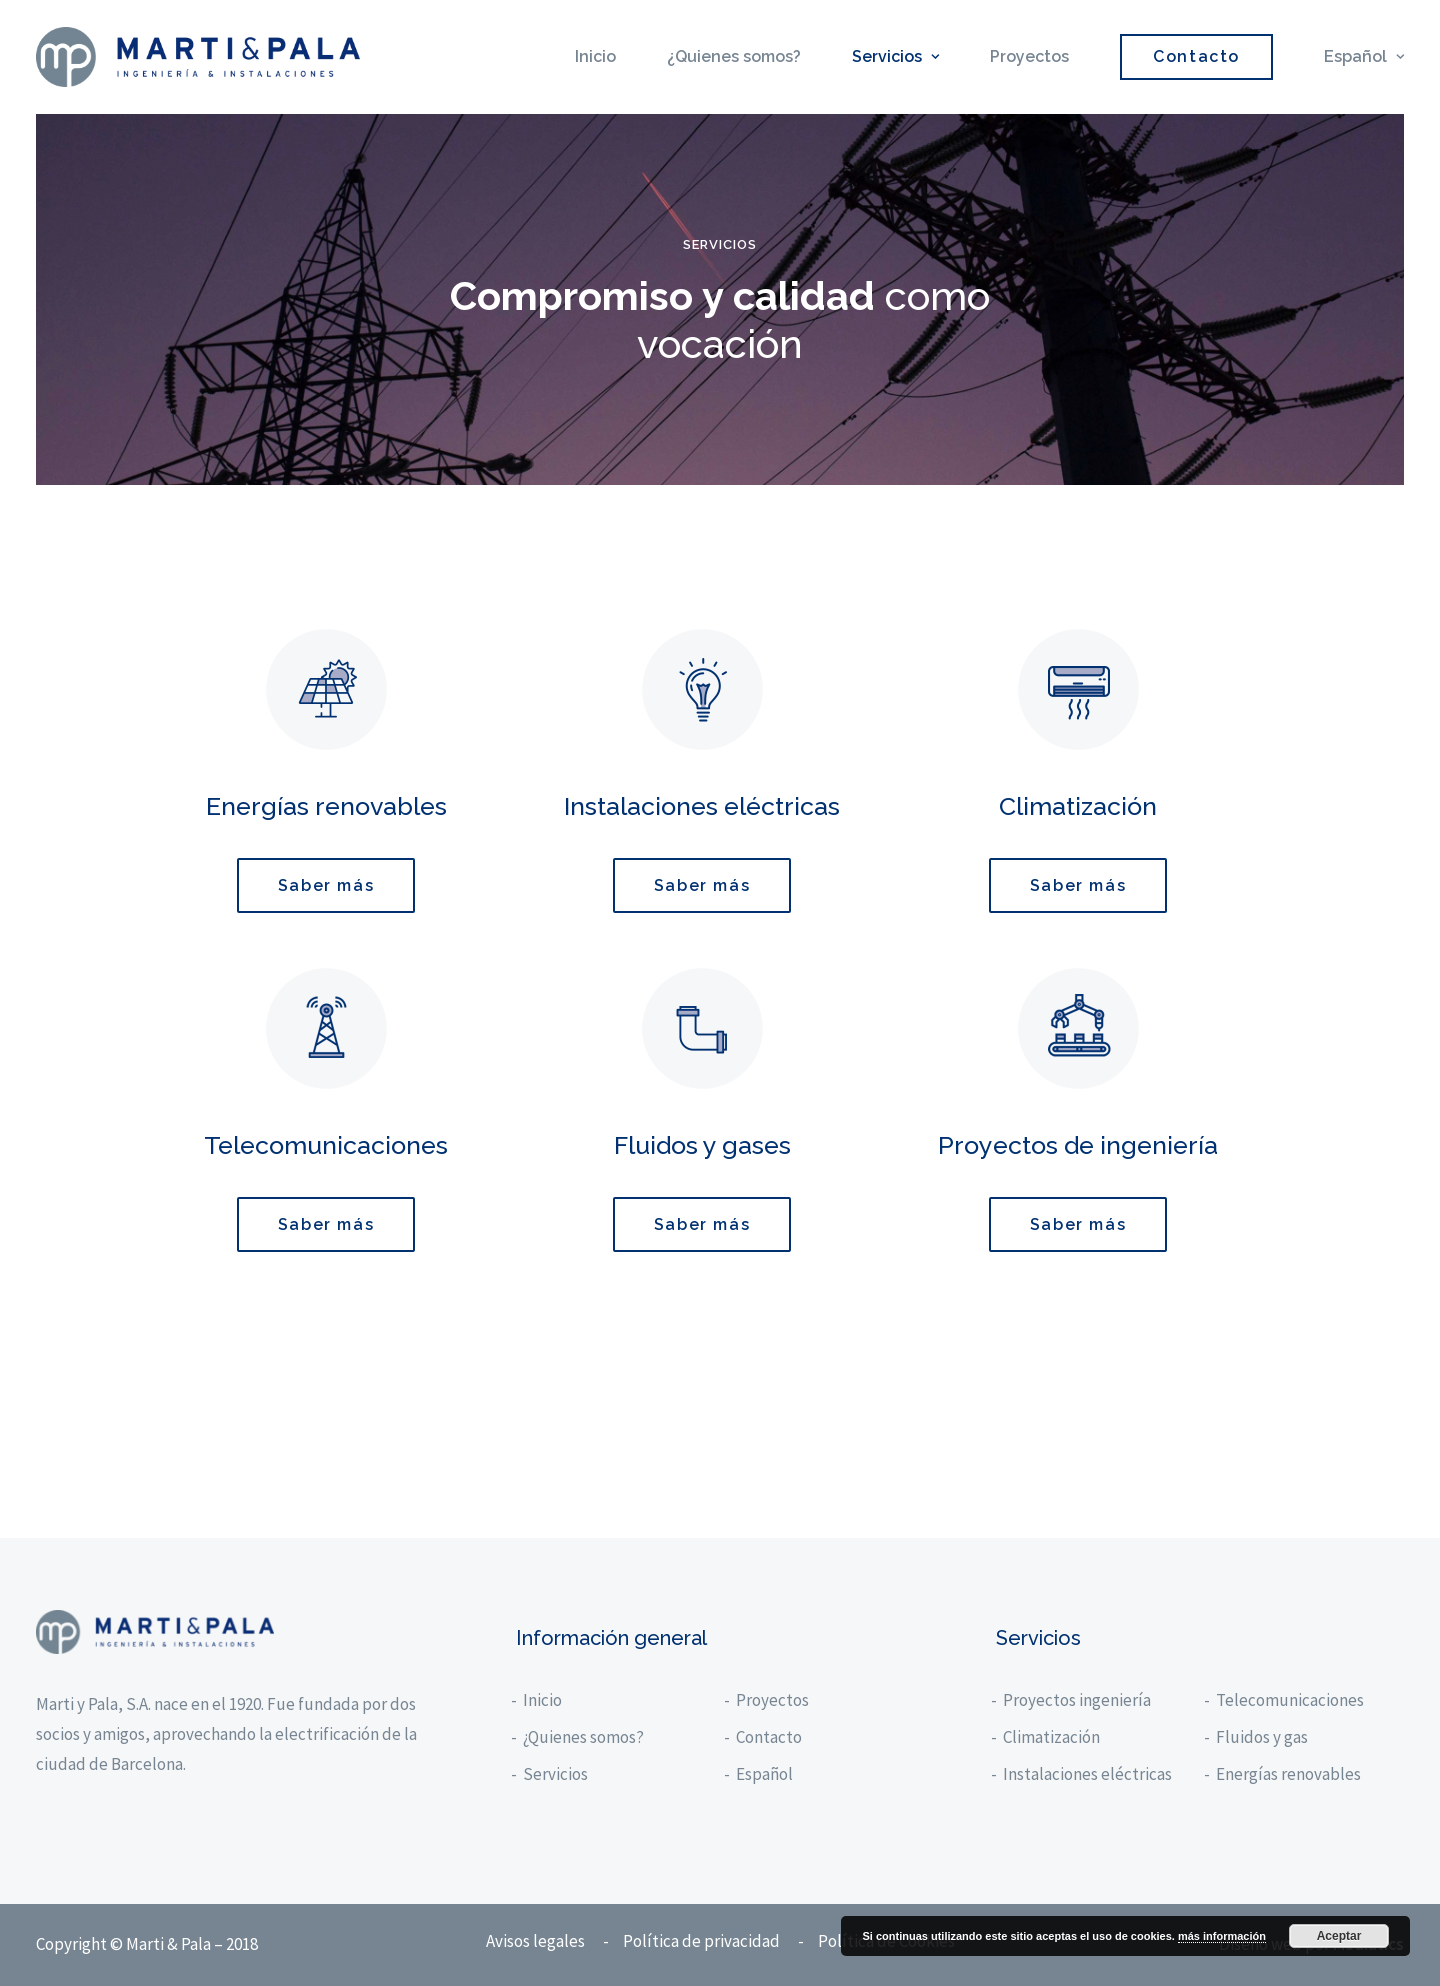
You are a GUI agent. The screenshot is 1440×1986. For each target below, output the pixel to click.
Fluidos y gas (1263, 1737)
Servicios (895, 56)
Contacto (770, 1737)
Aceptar (1339, 1936)
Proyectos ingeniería (1078, 1700)
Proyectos (1029, 56)
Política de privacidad (701, 1941)
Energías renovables (1289, 1774)
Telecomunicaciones (1291, 1700)
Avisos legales (535, 1941)
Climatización (1052, 1737)
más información (1222, 1936)
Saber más (326, 885)
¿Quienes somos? (734, 56)
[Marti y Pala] (198, 57)
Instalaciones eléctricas (1088, 1774)
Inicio (595, 56)
